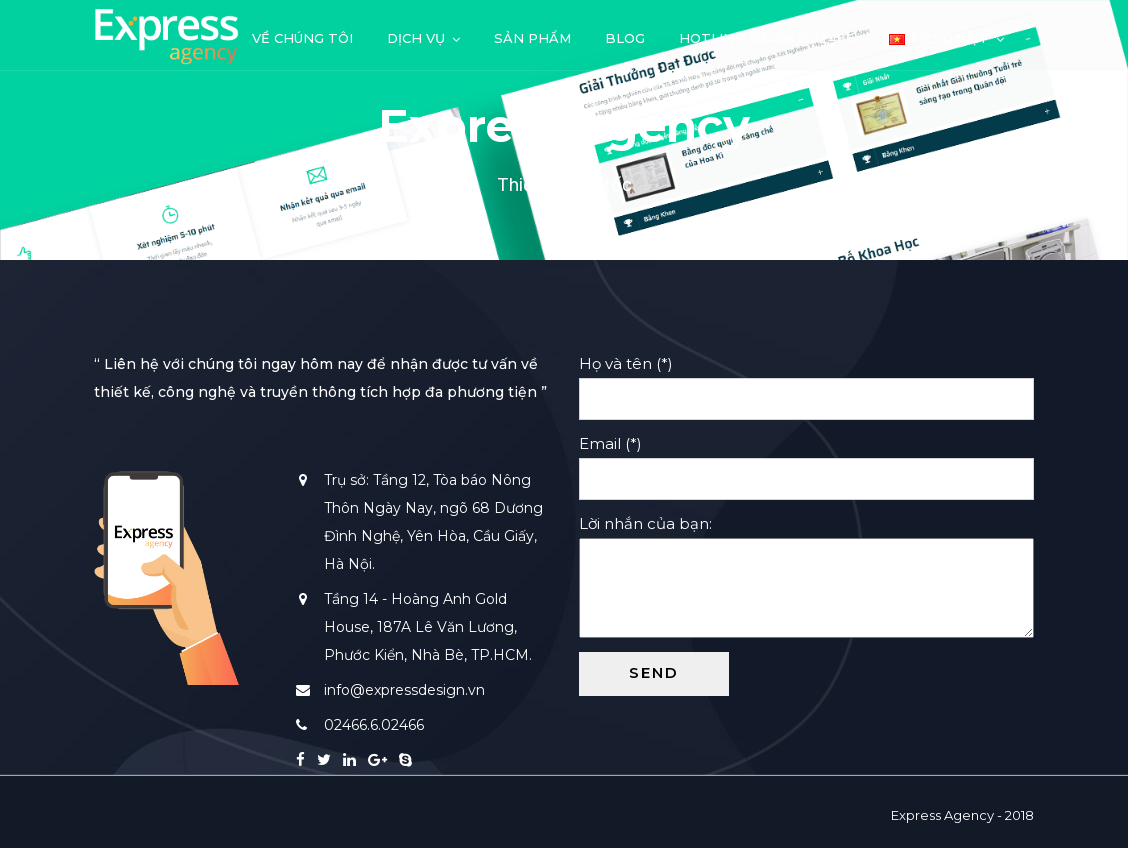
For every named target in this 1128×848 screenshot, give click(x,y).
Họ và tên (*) (806, 381)
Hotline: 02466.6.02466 (767, 38)
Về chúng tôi (302, 38)
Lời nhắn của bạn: (806, 578)
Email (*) (806, 461)
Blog (625, 38)
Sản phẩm (532, 38)
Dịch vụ (416, 38)
